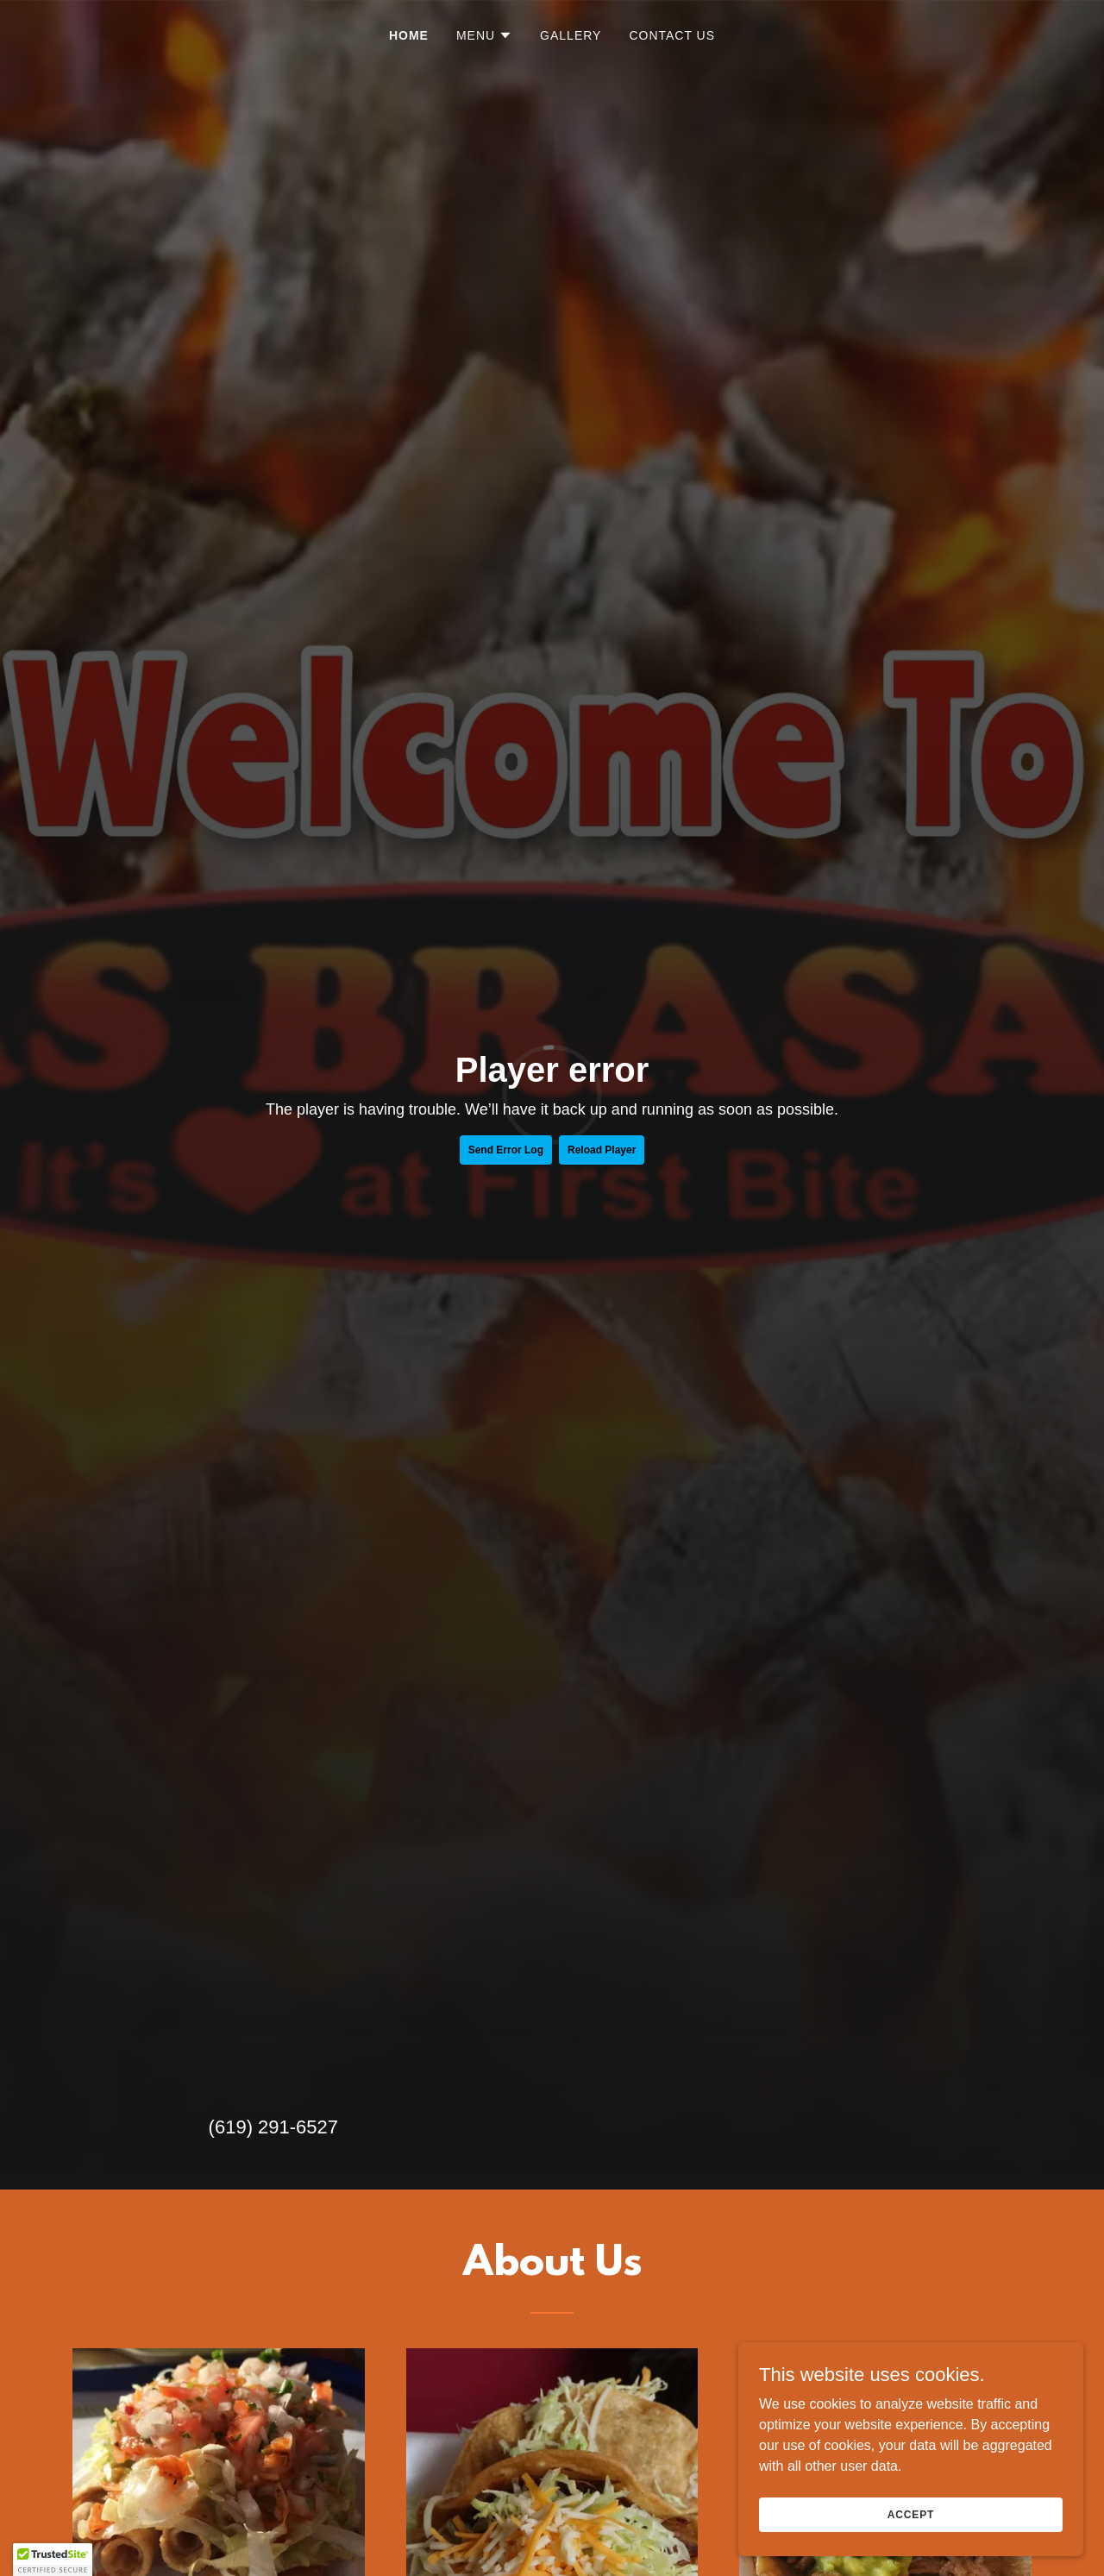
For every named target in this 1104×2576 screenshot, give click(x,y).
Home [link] (409, 35)
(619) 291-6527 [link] (273, 2127)
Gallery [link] (570, 35)
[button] (484, 35)
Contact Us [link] (672, 35)
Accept (911, 2514)
